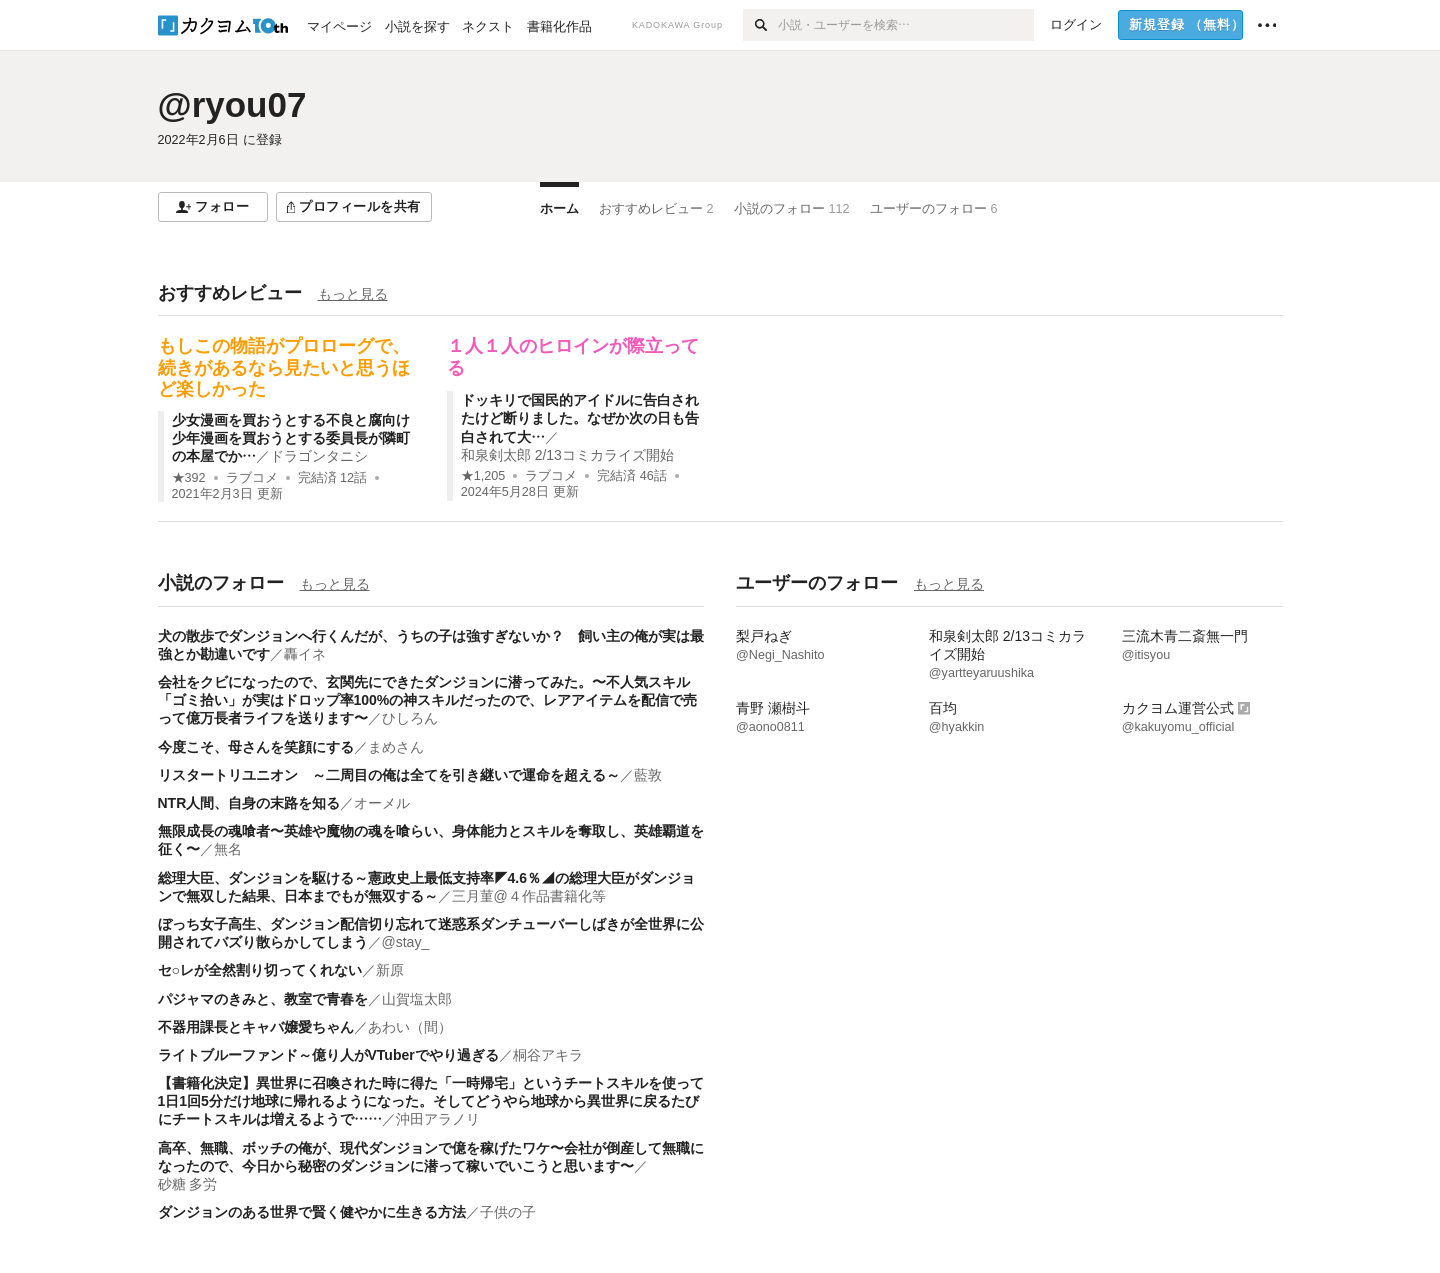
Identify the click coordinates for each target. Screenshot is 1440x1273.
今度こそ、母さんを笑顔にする (256, 747)
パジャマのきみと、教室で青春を (263, 999)
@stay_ (406, 942)
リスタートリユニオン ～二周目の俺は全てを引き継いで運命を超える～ (389, 775)
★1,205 (483, 476)
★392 (189, 478)
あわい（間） (410, 1027)
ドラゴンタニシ (319, 456)
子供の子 (508, 1212)
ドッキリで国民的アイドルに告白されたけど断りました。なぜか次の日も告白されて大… (580, 418)
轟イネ (305, 654)
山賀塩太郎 (417, 999)
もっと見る (353, 294)
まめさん (396, 747)
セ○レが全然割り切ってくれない (260, 970)
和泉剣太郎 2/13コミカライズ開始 (567, 455)
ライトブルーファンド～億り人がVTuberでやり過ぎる (328, 1055)
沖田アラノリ (438, 1119)
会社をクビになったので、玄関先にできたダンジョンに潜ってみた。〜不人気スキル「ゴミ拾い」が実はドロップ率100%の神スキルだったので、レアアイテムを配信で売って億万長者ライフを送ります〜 (428, 700)
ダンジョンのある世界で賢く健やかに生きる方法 (312, 1212)
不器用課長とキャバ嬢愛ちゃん (256, 1027)
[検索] (760, 25)
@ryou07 (232, 104)
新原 (390, 970)
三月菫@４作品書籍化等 (529, 896)
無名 (228, 849)
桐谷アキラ (548, 1055)
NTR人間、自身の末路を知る (249, 803)
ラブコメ (252, 478)
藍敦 (648, 775)
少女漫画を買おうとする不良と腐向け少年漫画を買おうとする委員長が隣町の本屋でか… (291, 438)
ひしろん (410, 718)
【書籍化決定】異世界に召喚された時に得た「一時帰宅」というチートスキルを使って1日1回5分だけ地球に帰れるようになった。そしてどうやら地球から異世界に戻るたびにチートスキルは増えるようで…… (431, 1101)
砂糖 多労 (188, 1184)
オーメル (382, 803)
